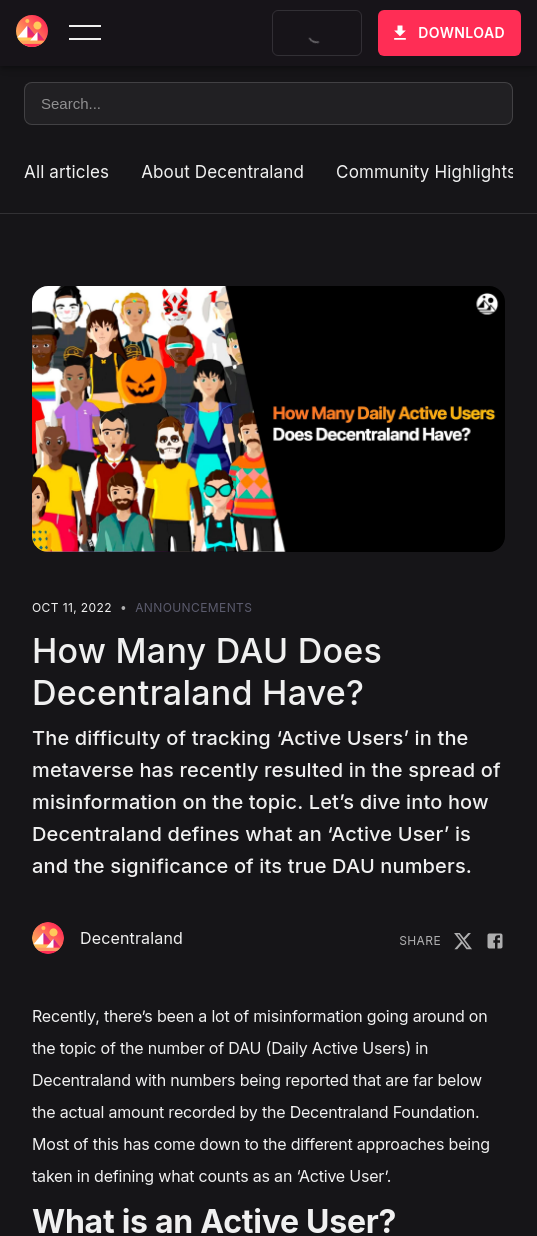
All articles (66, 172)
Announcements (193, 607)
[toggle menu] (85, 33)
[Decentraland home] (32, 33)
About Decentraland (222, 172)
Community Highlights (426, 172)
